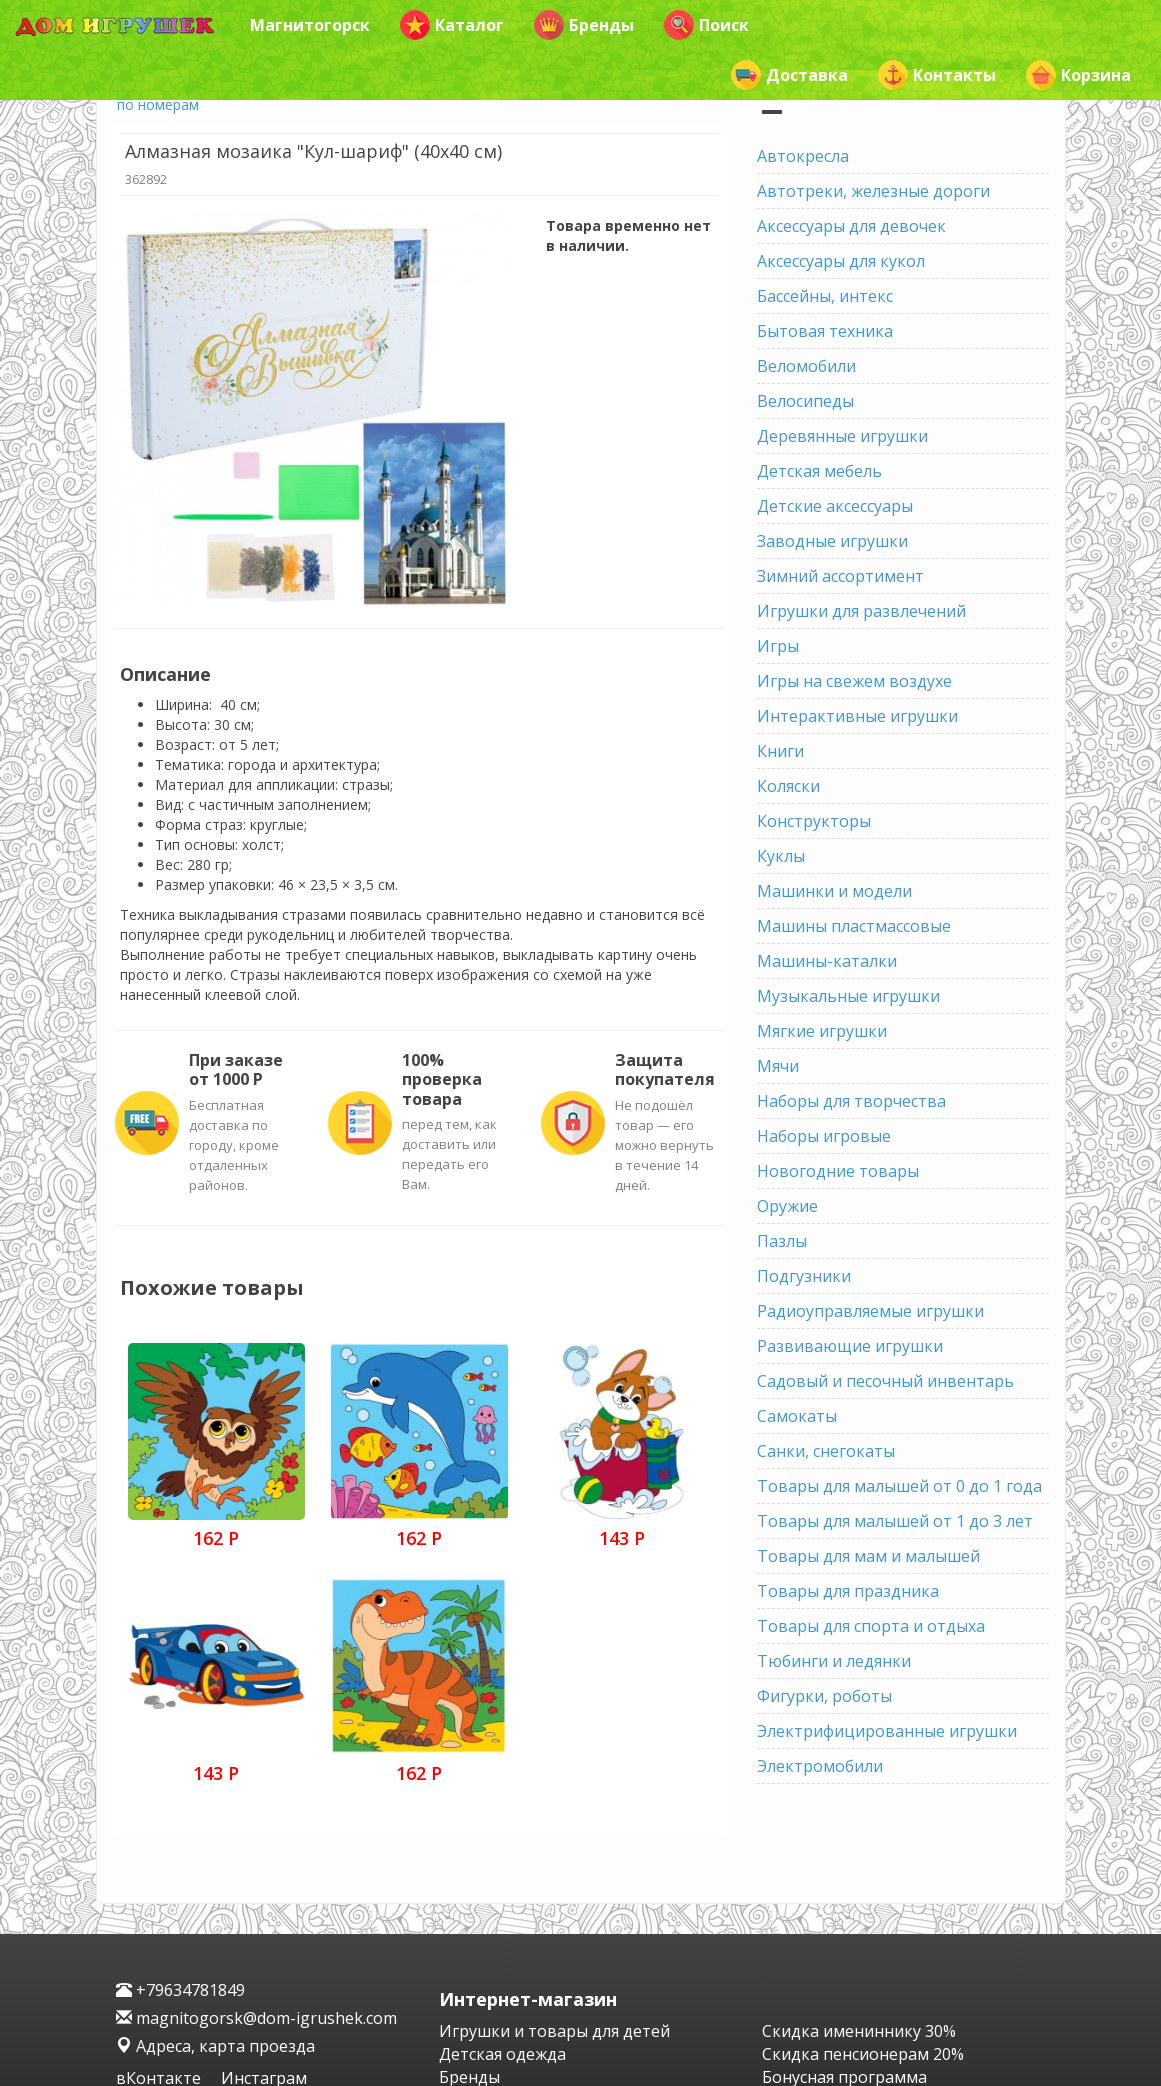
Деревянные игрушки (842, 436)
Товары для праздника (848, 1591)
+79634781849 (180, 1990)
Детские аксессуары (835, 506)
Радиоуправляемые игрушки (870, 1311)
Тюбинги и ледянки (834, 1661)
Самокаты (797, 1416)
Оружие (787, 1206)
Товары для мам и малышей (868, 1556)
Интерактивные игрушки (857, 716)
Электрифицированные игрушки (887, 1731)
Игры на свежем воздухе (854, 681)
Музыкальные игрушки (848, 996)
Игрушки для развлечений (861, 611)
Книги (780, 751)
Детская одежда (502, 2054)
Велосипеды (805, 401)
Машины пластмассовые (854, 926)
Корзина (1078, 75)
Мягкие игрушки (822, 1031)
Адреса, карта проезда (215, 2046)
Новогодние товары (838, 1171)
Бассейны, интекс (825, 296)
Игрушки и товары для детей (554, 2031)
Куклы (781, 856)
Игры (778, 646)
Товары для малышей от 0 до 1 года (899, 1486)
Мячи (778, 1066)
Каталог (452, 25)
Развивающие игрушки (850, 1346)
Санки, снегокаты (826, 1451)
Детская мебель (819, 471)
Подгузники (804, 1276)
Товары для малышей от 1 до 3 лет (895, 1521)
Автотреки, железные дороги (873, 191)
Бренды (584, 25)
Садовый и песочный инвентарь (885, 1381)
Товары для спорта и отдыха (871, 1626)
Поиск (706, 25)
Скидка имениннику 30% (859, 2031)
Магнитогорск (310, 25)
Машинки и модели (834, 891)
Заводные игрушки (832, 541)
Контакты (937, 75)
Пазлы (782, 1241)
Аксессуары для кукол (841, 261)
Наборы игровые (824, 1136)
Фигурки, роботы (824, 1696)
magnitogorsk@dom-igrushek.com (256, 2018)
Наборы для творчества (851, 1101)
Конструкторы (814, 821)
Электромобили (820, 1766)
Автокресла (803, 156)
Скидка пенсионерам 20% (863, 2054)
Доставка (789, 75)
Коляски (788, 786)
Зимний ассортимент (840, 576)
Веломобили (806, 366)
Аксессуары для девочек (851, 226)
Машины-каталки (827, 961)
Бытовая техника (825, 331)
